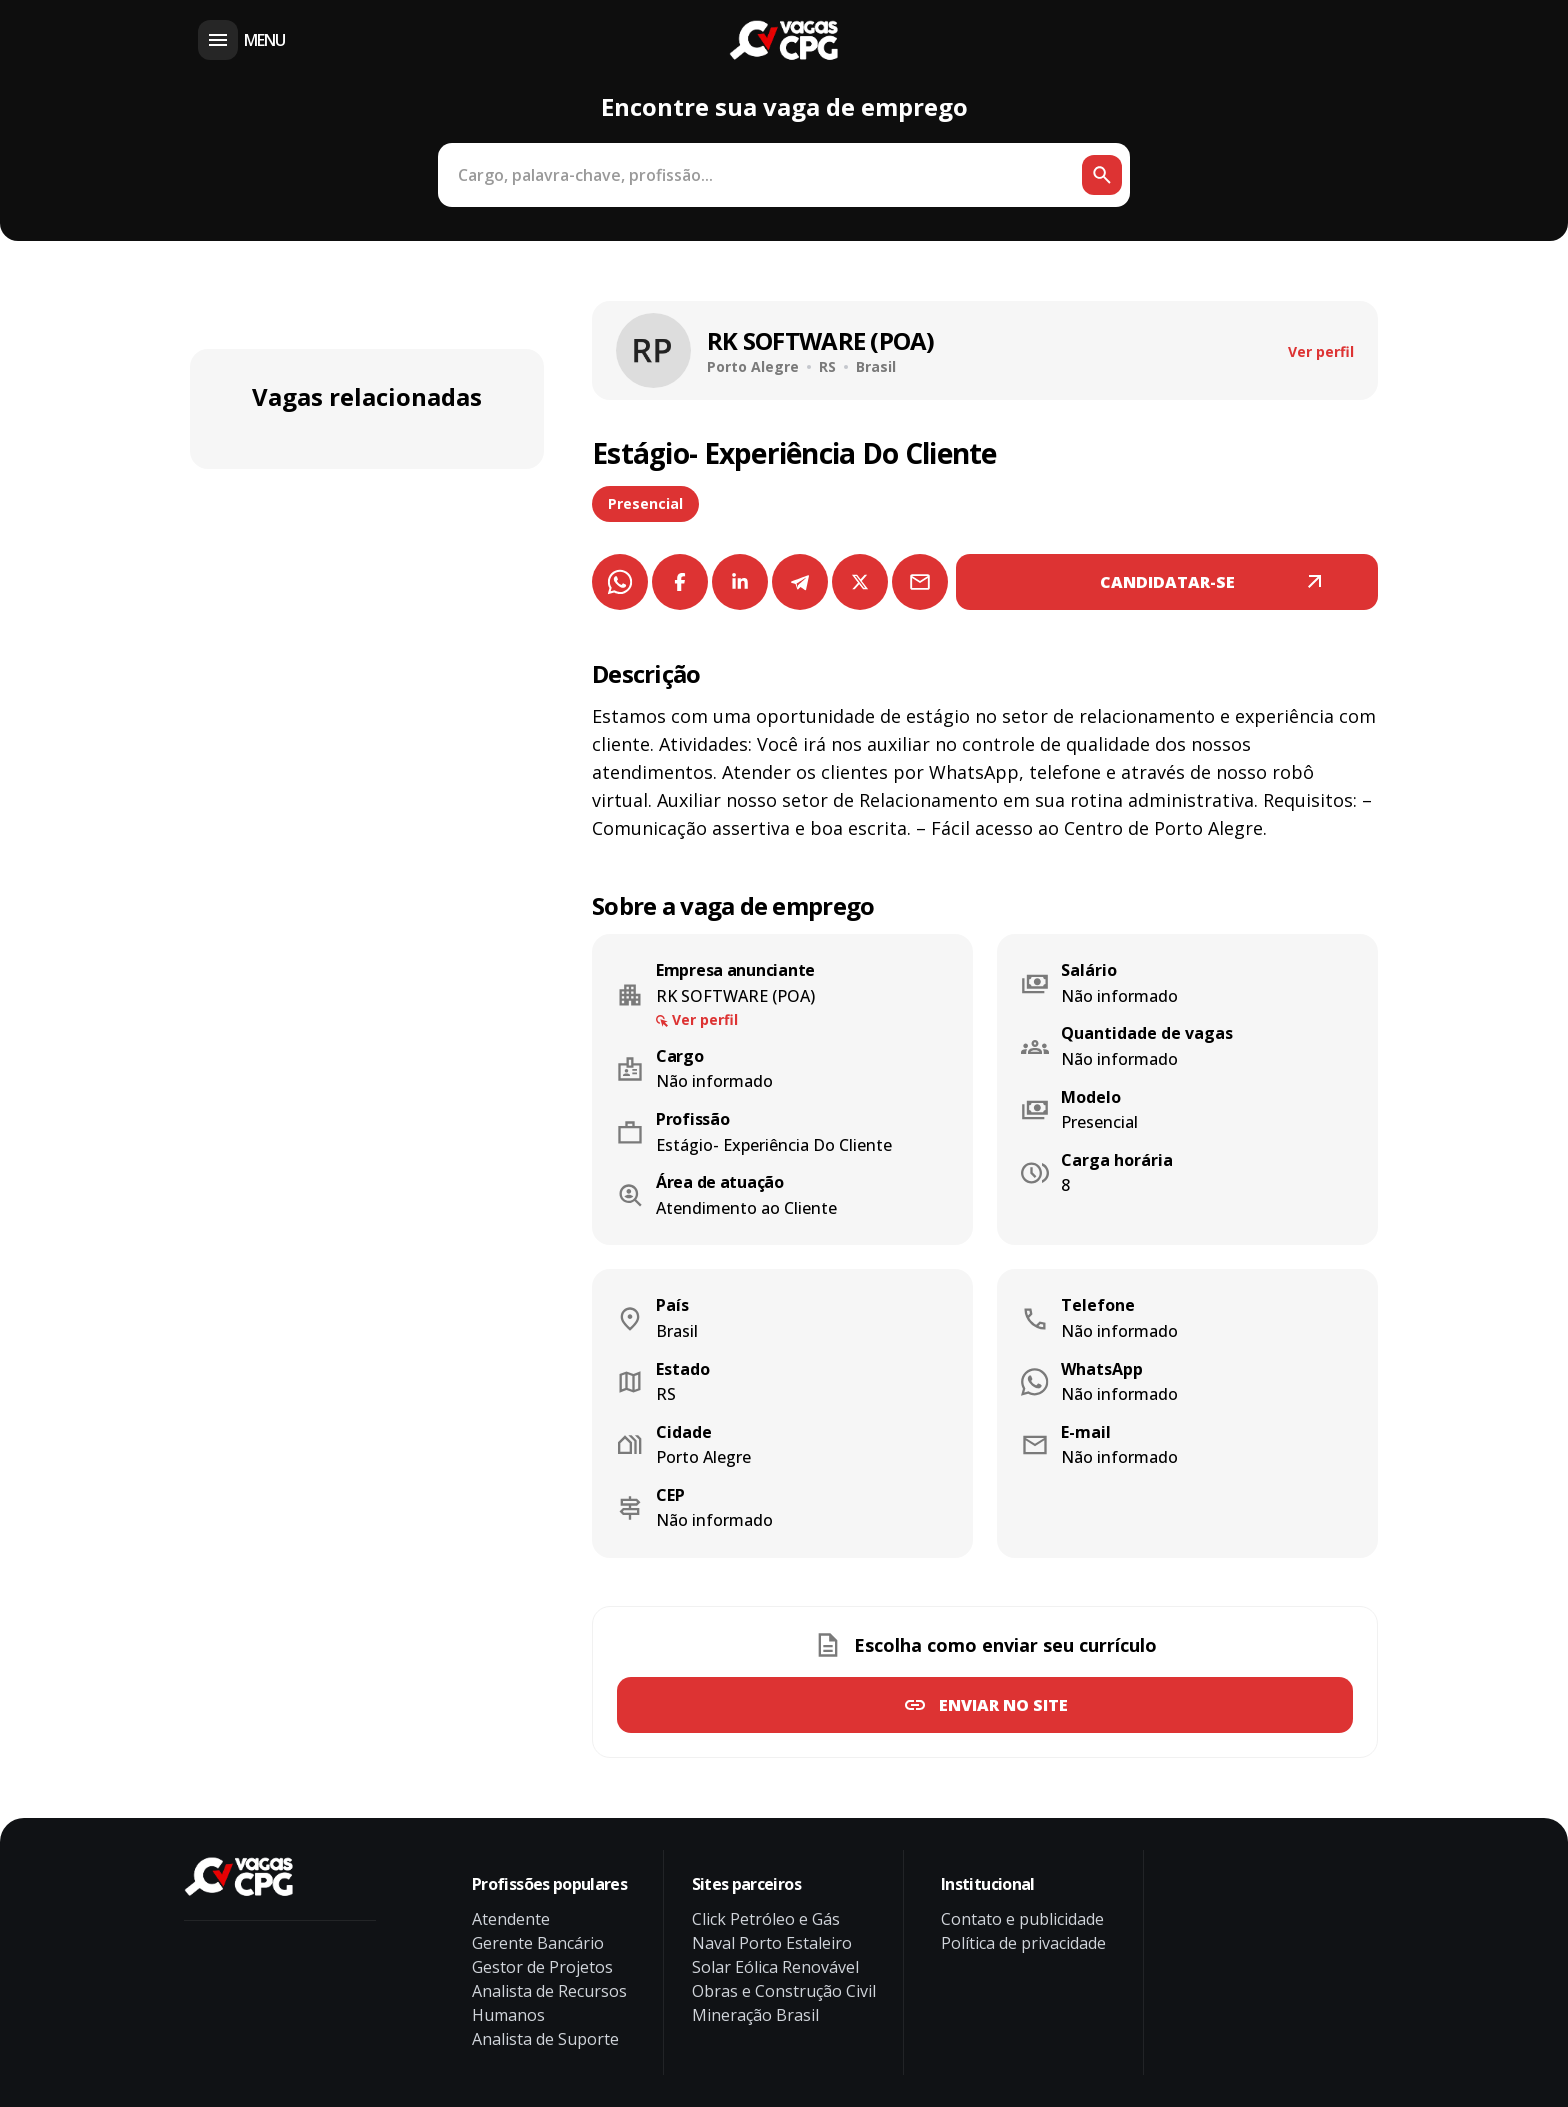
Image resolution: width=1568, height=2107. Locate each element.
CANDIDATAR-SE (1167, 582)
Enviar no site (1003, 1705)
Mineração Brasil (755, 2015)
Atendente (511, 1919)
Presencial (645, 503)
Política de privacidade (1023, 1943)
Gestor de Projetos (542, 1967)
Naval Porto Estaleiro (772, 1943)
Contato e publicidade (1022, 1919)
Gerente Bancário (538, 1943)
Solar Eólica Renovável (775, 1967)
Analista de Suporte (545, 2039)
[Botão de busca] (1102, 175)
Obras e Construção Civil (784, 1991)
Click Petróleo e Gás (766, 1919)
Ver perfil (1321, 351)
